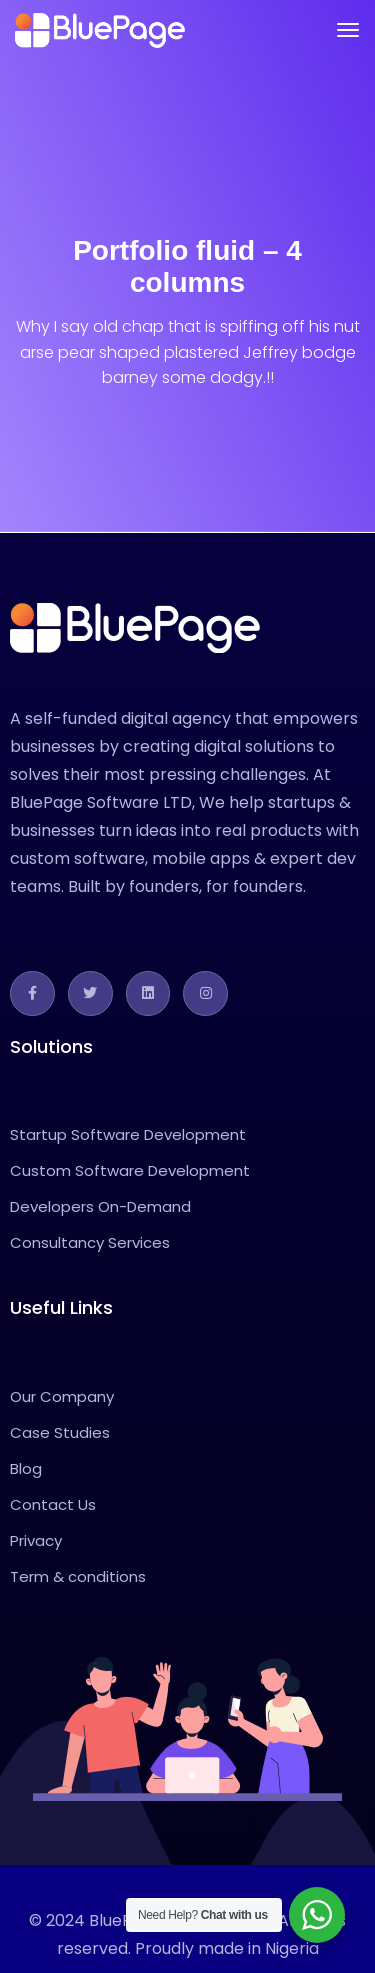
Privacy (36, 1540)
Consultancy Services (90, 1242)
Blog (26, 1468)
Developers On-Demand (100, 1206)
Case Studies (60, 1432)
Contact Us (53, 1504)
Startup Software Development (128, 1134)
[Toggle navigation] (348, 30)
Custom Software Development (130, 1170)
